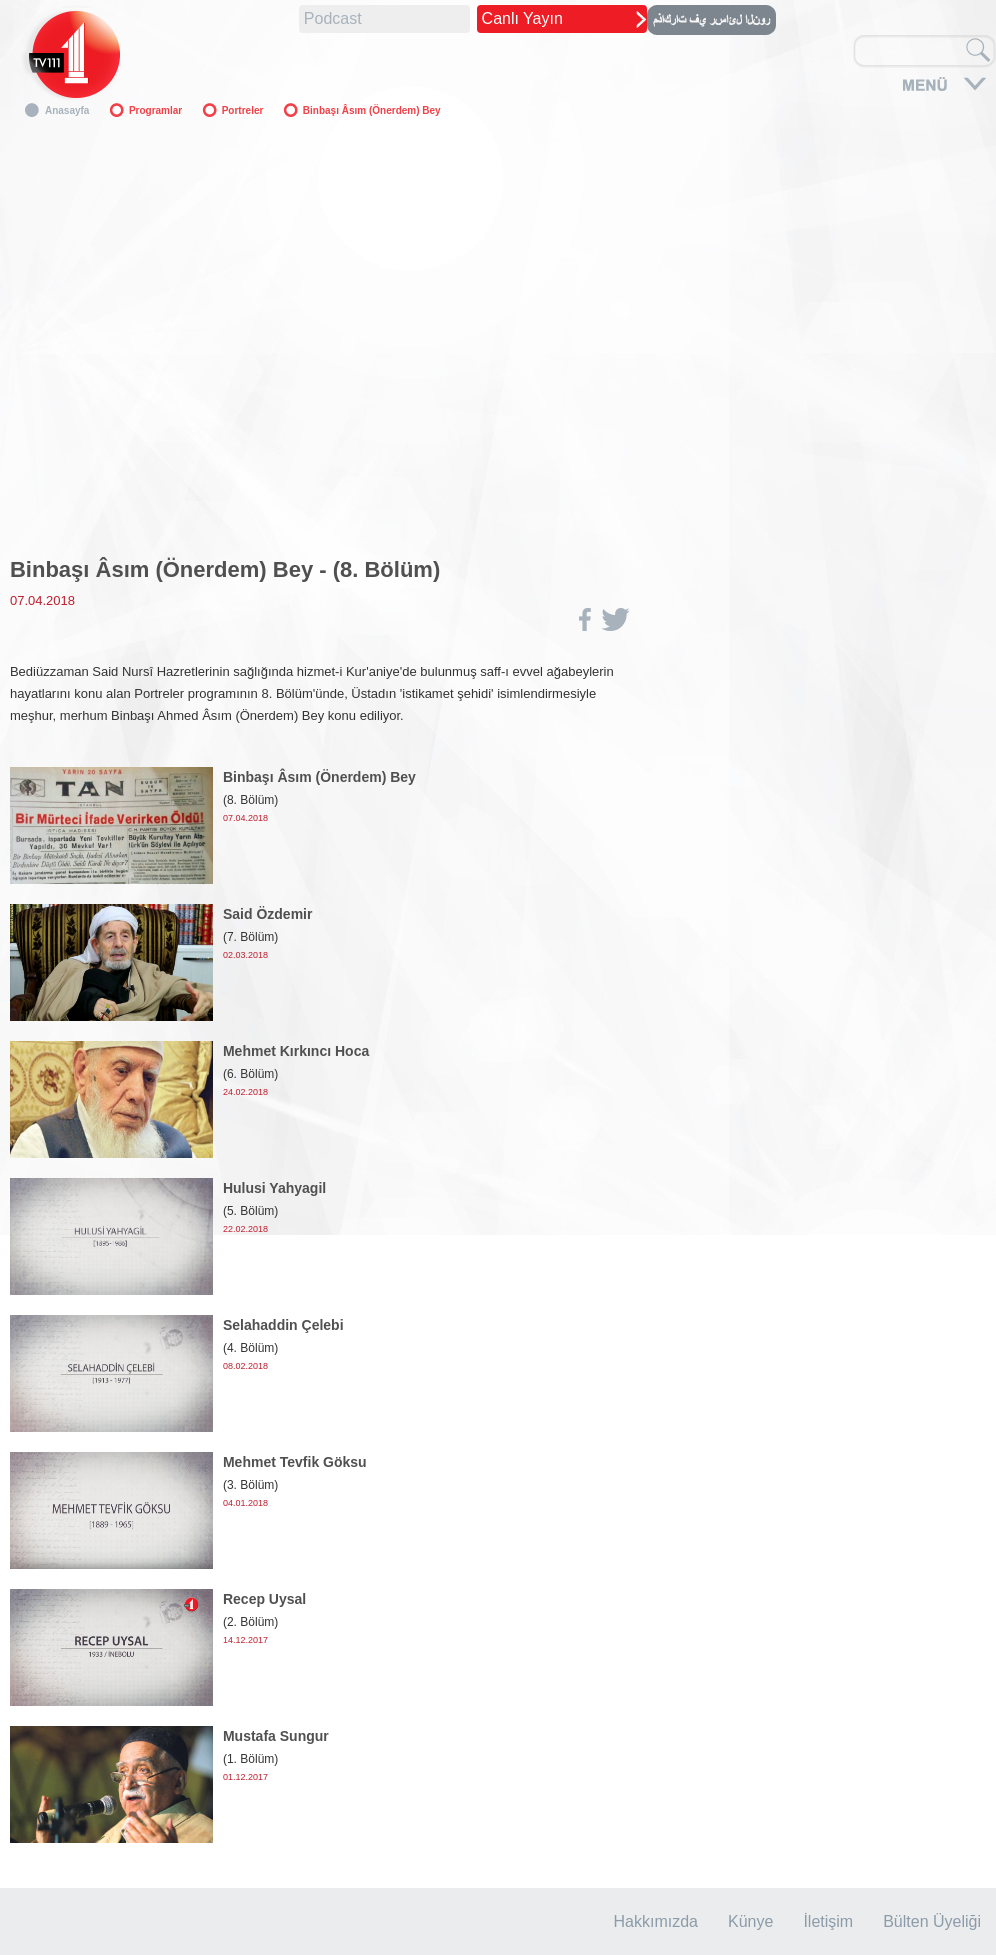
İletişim (828, 1921)
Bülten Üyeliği (932, 1921)
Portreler (243, 110)
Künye (750, 1921)
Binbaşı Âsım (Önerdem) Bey (372, 110)
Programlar (155, 110)
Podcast (333, 18)
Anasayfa (67, 110)
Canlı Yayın (522, 18)
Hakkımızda (656, 1921)
